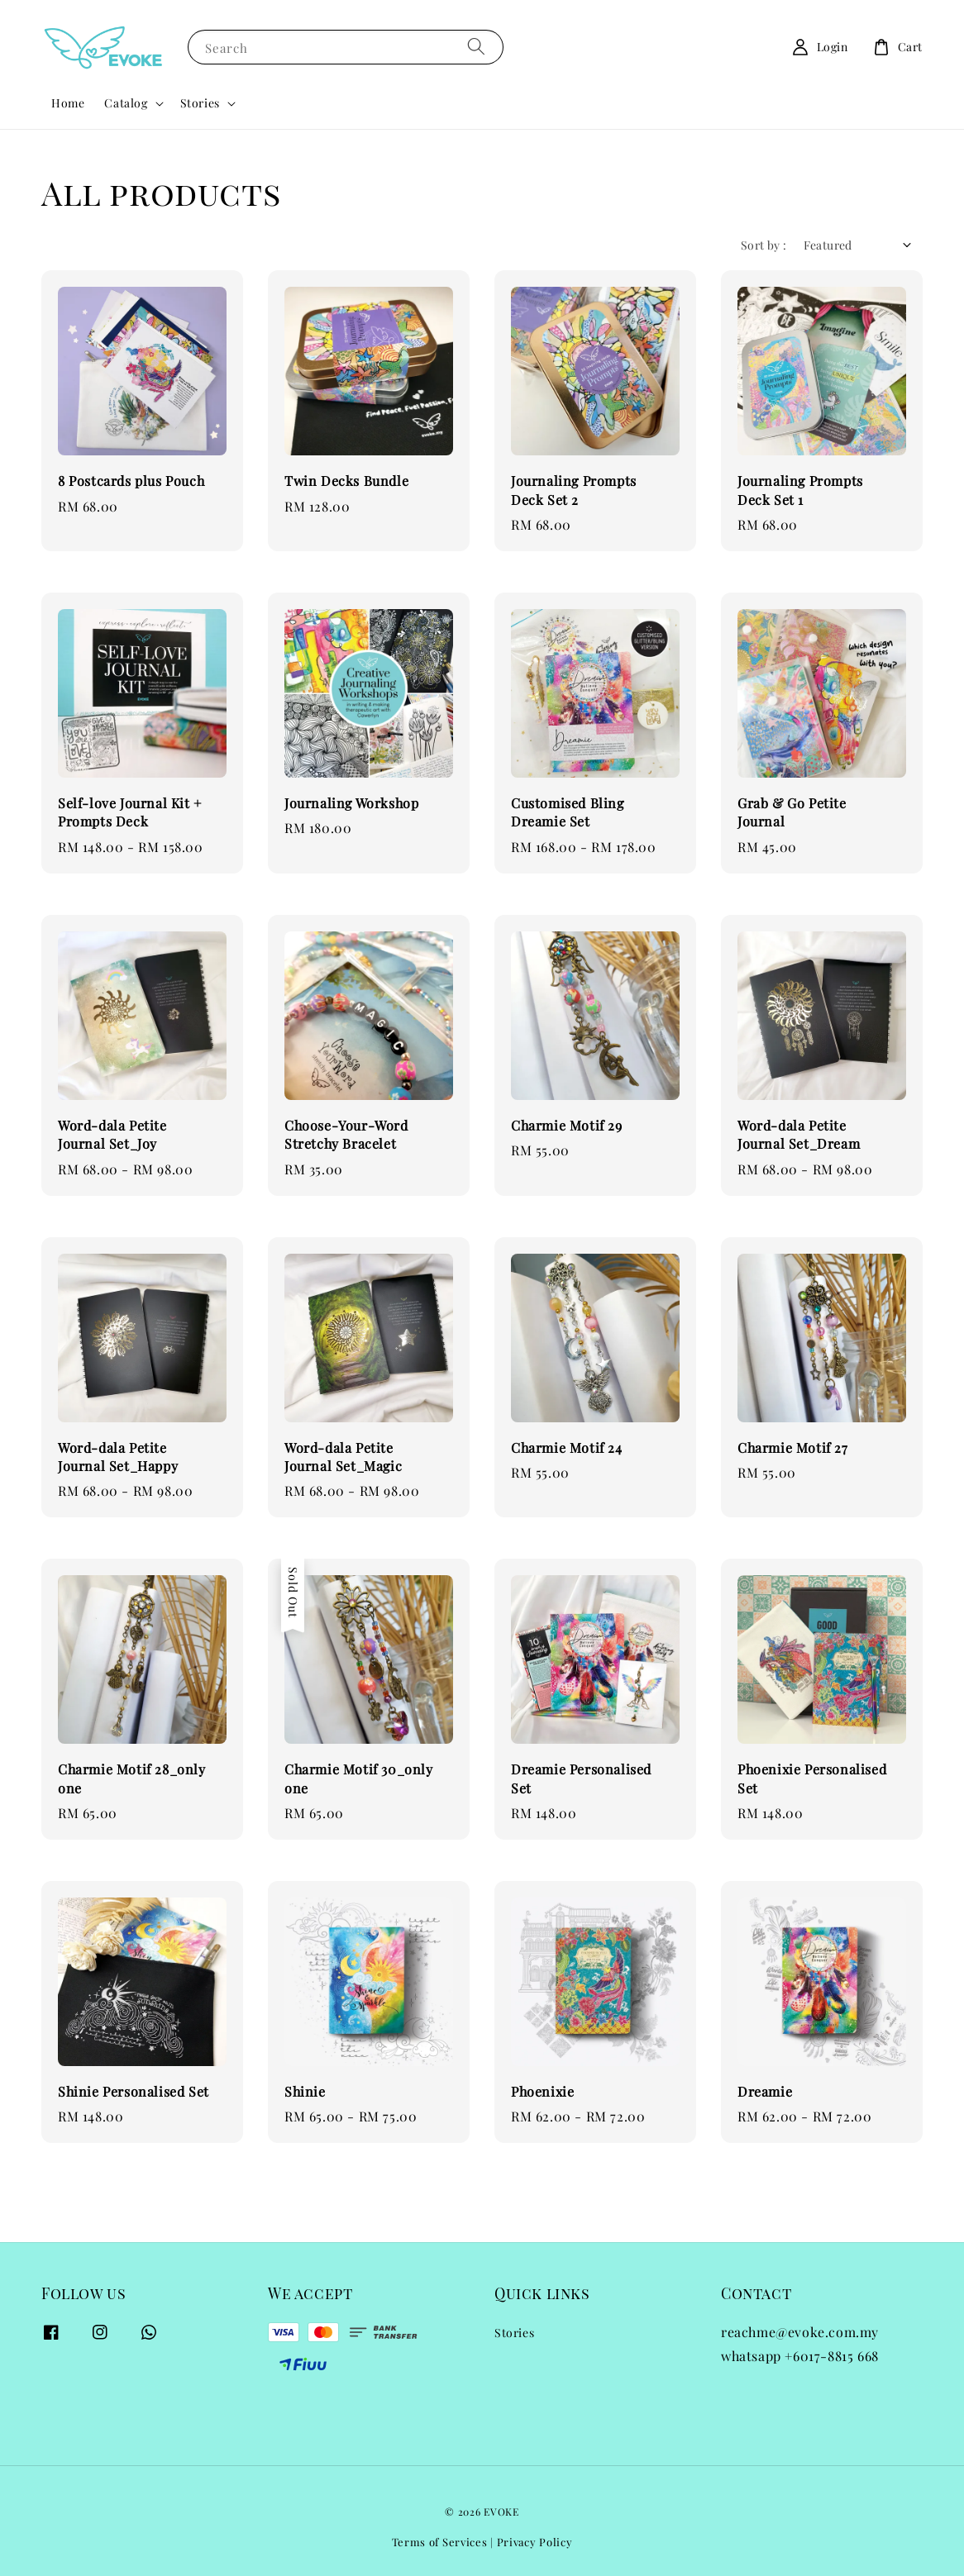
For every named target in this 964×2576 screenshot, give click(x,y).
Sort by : (764, 245)
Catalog (125, 103)
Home (67, 103)
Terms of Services (440, 2542)
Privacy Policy (535, 2542)
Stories (200, 103)
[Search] (476, 47)
